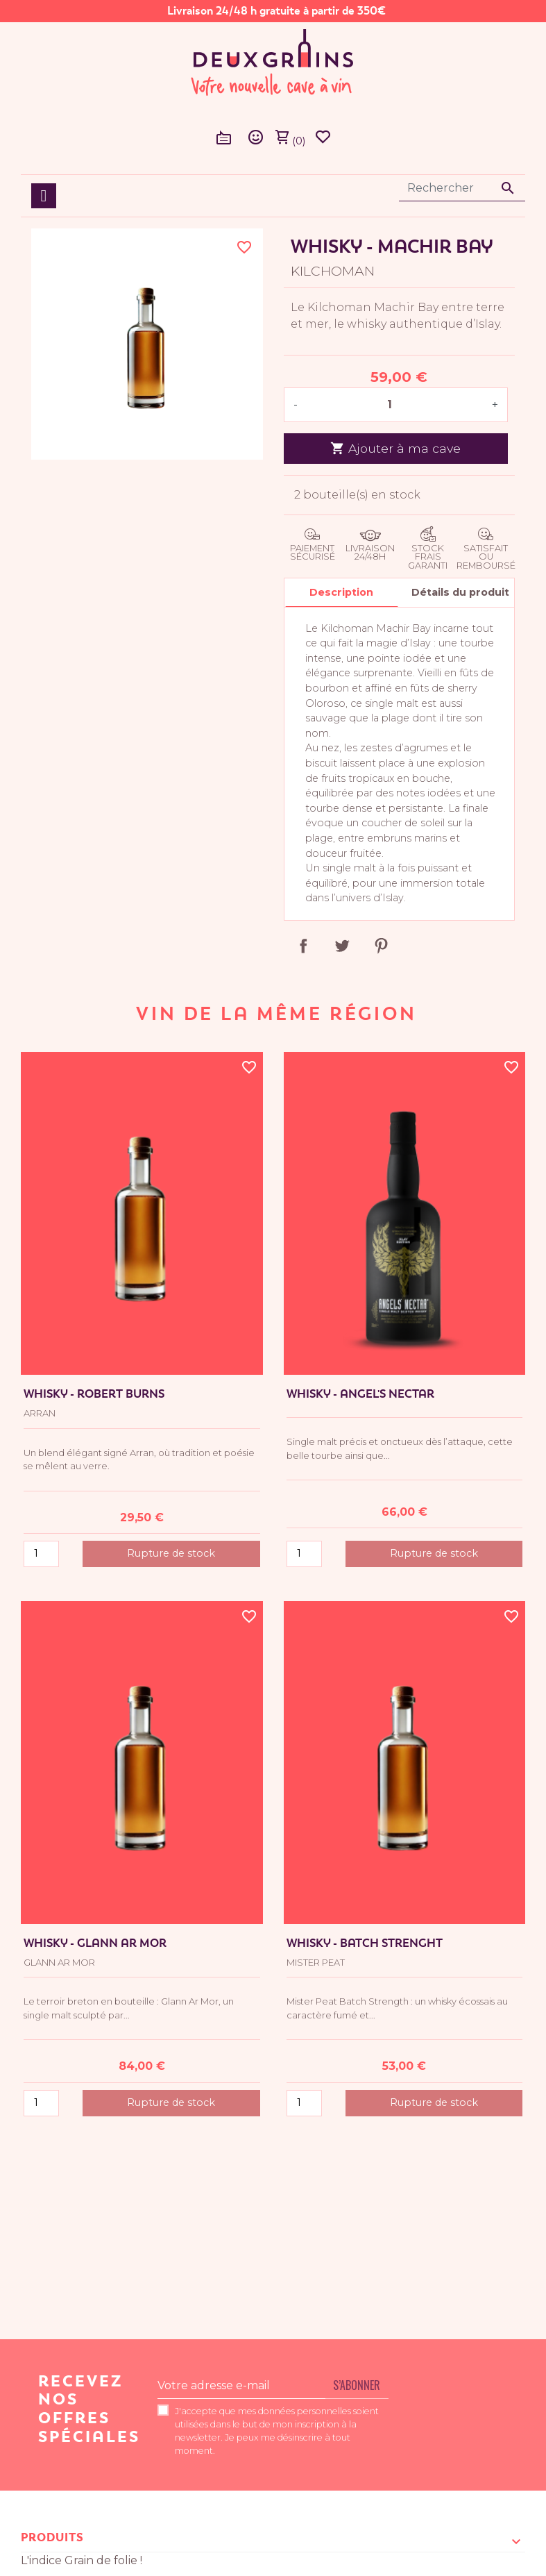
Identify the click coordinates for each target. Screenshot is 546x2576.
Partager (303, 946)
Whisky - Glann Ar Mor (95, 1943)
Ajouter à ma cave (395, 447)
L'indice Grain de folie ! (81, 2560)
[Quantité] (395, 404)
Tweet (342, 946)
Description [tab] (341, 592)
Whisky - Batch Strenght (365, 1943)
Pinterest (381, 946)
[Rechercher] (462, 188)
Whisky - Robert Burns (94, 1394)
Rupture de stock (171, 1553)
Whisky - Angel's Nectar (360, 1394)
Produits (52, 2537)
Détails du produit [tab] (460, 592)
